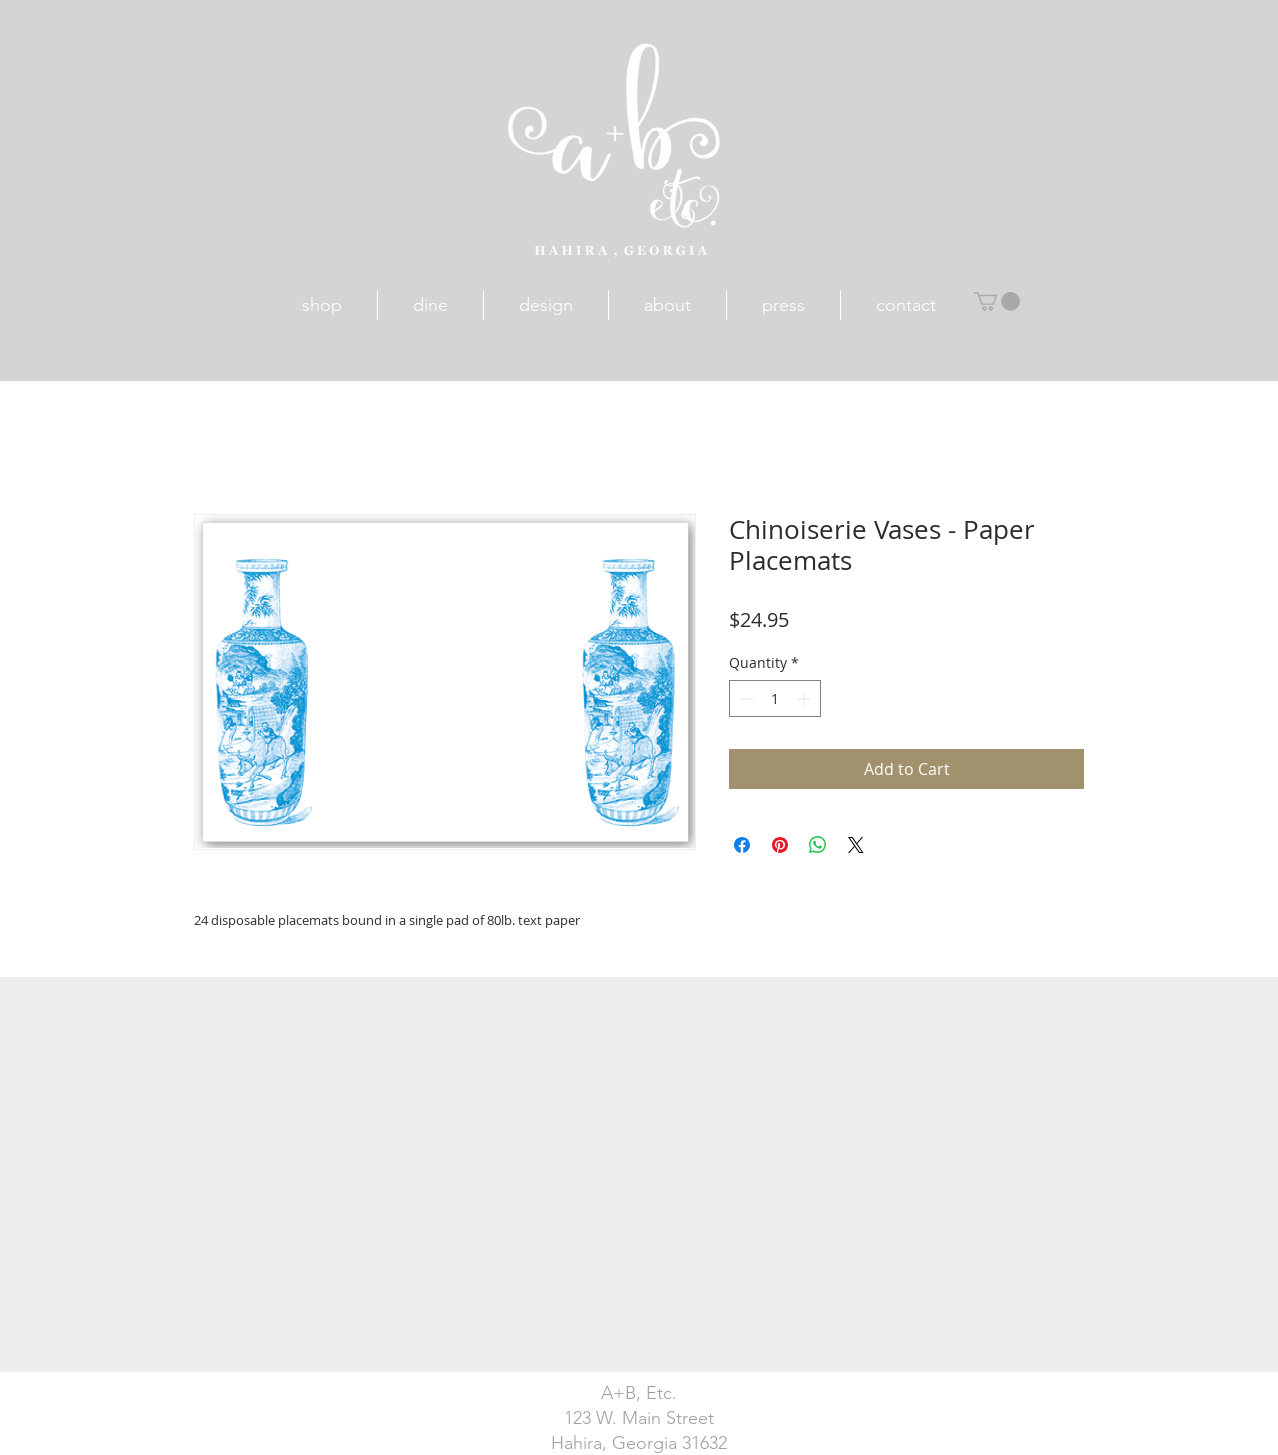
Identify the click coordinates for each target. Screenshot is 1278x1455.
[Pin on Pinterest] (780, 845)
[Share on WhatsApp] (818, 845)
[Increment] (805, 698)
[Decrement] (744, 698)
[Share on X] (856, 845)
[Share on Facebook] (742, 845)
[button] (997, 301)
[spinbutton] (775, 698)
